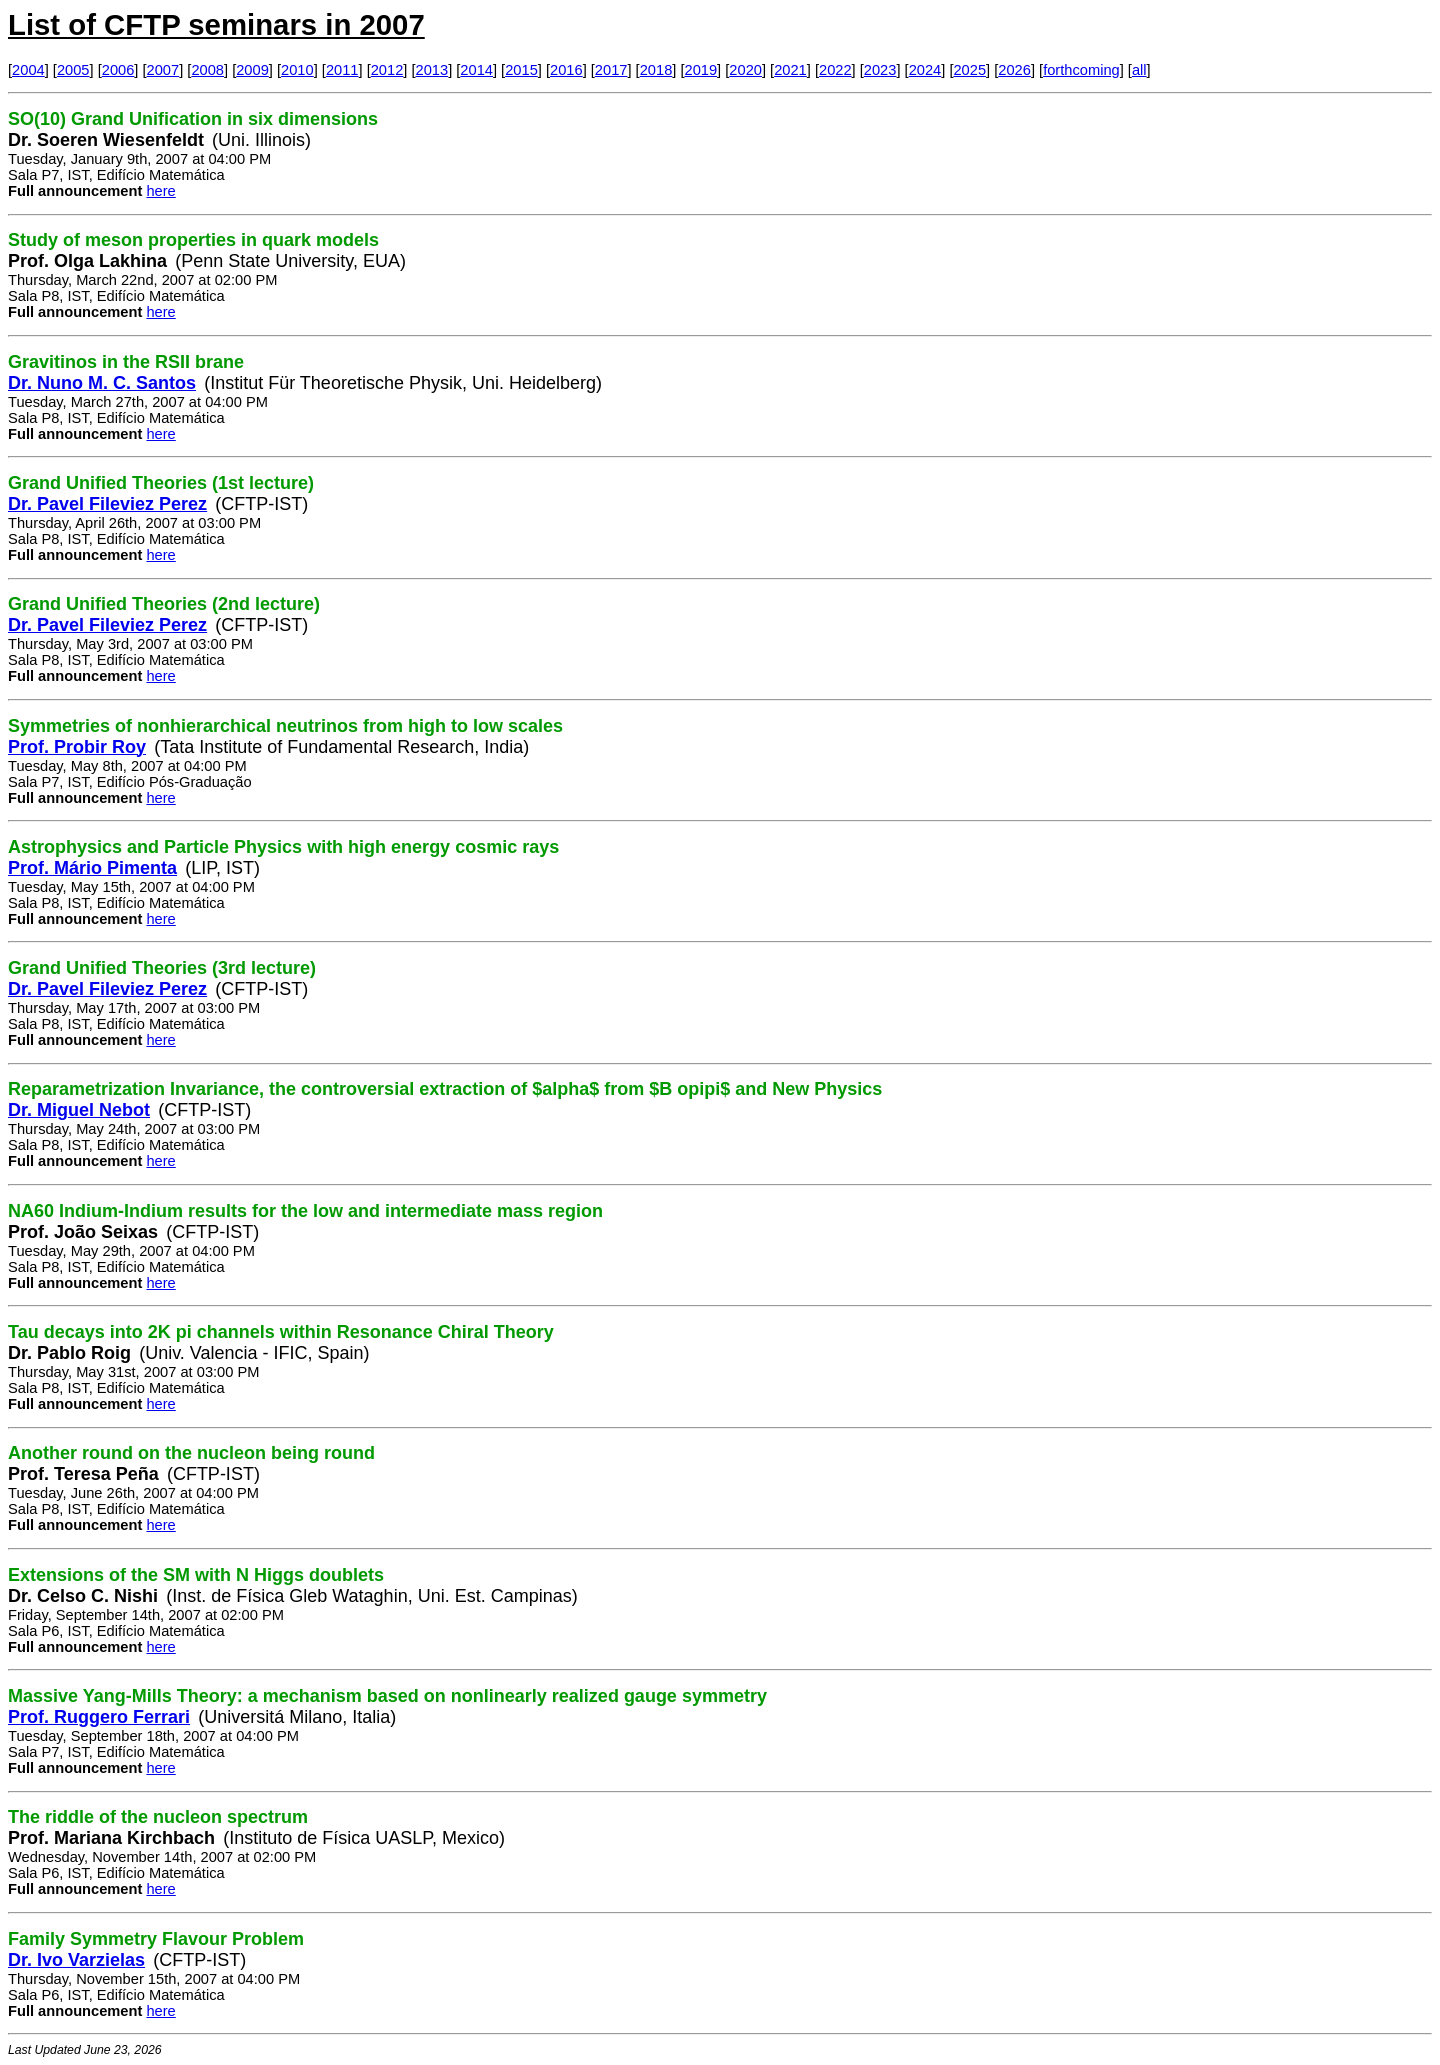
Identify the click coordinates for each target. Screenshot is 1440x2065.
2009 (252, 70)
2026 (1014, 70)
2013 (432, 70)
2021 (790, 70)
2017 (611, 70)
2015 (521, 70)
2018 (656, 70)
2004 (28, 70)
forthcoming (1081, 70)
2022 (835, 70)
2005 (73, 70)
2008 (207, 70)
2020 (745, 70)
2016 (566, 70)
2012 (387, 70)
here (160, 191)
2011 (342, 70)
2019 (701, 70)
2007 (163, 70)
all (1139, 70)
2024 (925, 70)
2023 (880, 70)
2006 (118, 70)
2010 (297, 70)
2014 (476, 70)
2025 (969, 70)
